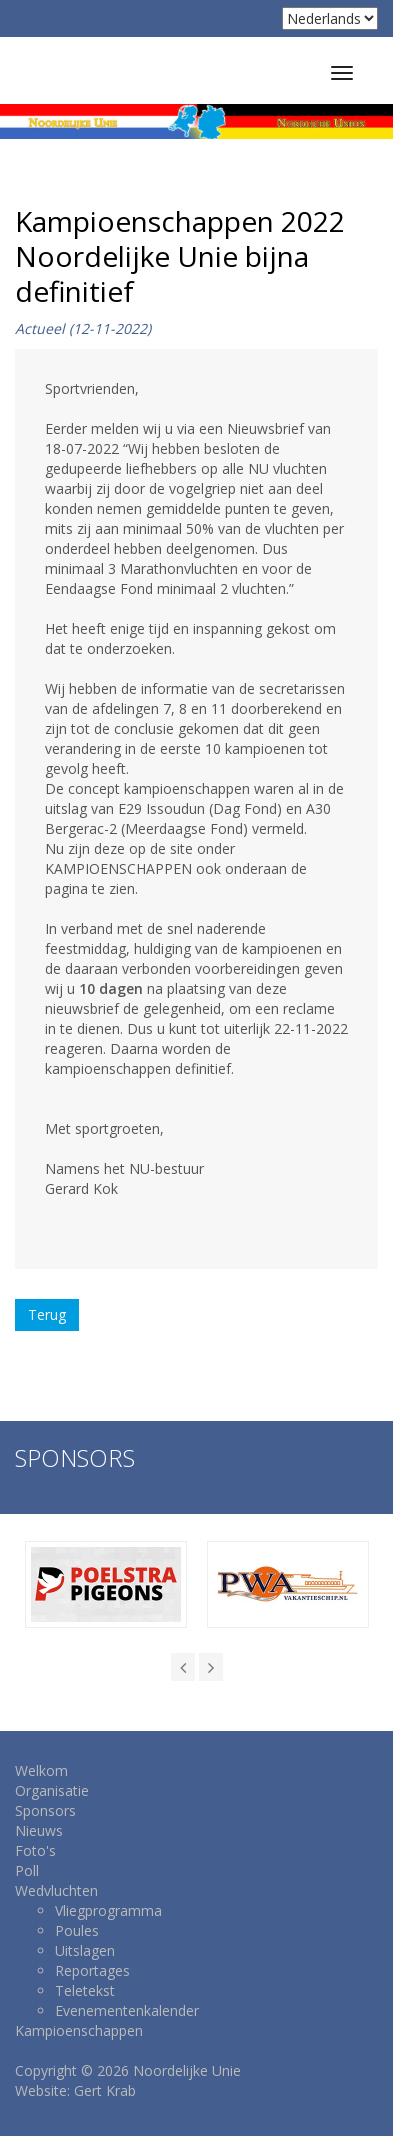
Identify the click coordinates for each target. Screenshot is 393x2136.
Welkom (41, 1770)
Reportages (92, 1970)
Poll (27, 1870)
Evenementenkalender (127, 2010)
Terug (47, 1314)
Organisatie (52, 1790)
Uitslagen (85, 1950)
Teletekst (85, 1990)
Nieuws (39, 1830)
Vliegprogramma (108, 1910)
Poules (77, 1930)
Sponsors (45, 1810)
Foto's (35, 1850)
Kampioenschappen (79, 2030)
